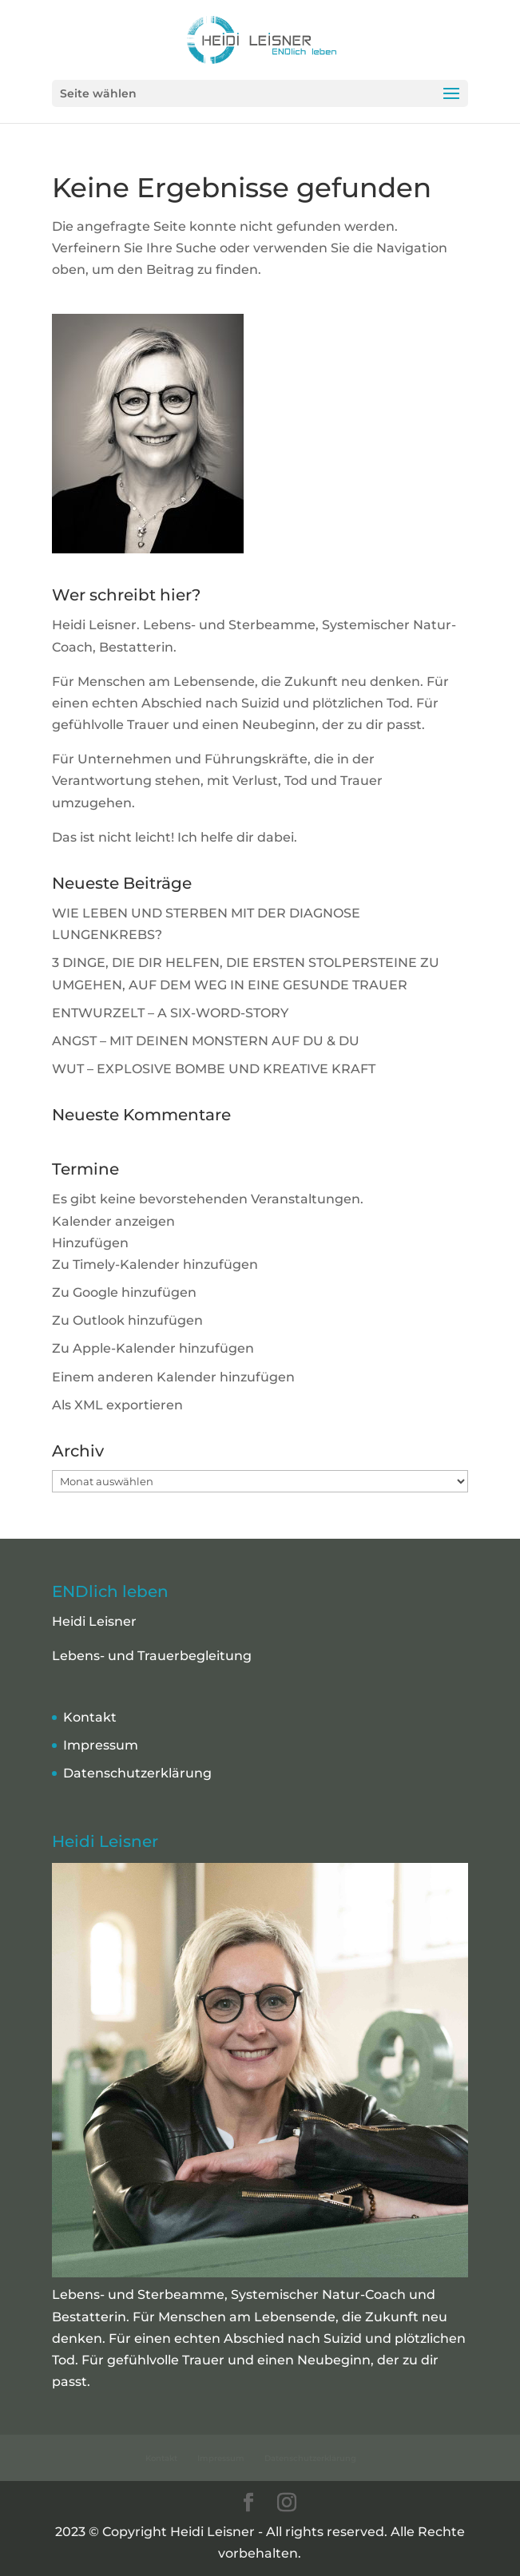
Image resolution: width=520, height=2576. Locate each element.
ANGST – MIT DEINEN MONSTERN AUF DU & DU (205, 1040)
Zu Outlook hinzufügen (127, 1320)
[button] (90, 1242)
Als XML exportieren (117, 1405)
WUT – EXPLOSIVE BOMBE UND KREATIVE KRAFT (213, 1068)
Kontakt (90, 1717)
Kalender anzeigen (113, 1221)
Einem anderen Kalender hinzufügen (173, 1377)
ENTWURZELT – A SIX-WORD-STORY (170, 1012)
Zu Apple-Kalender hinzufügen (153, 1348)
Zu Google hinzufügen (124, 1292)
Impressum (100, 1745)
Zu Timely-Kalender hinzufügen (155, 1264)
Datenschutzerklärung (137, 1773)
